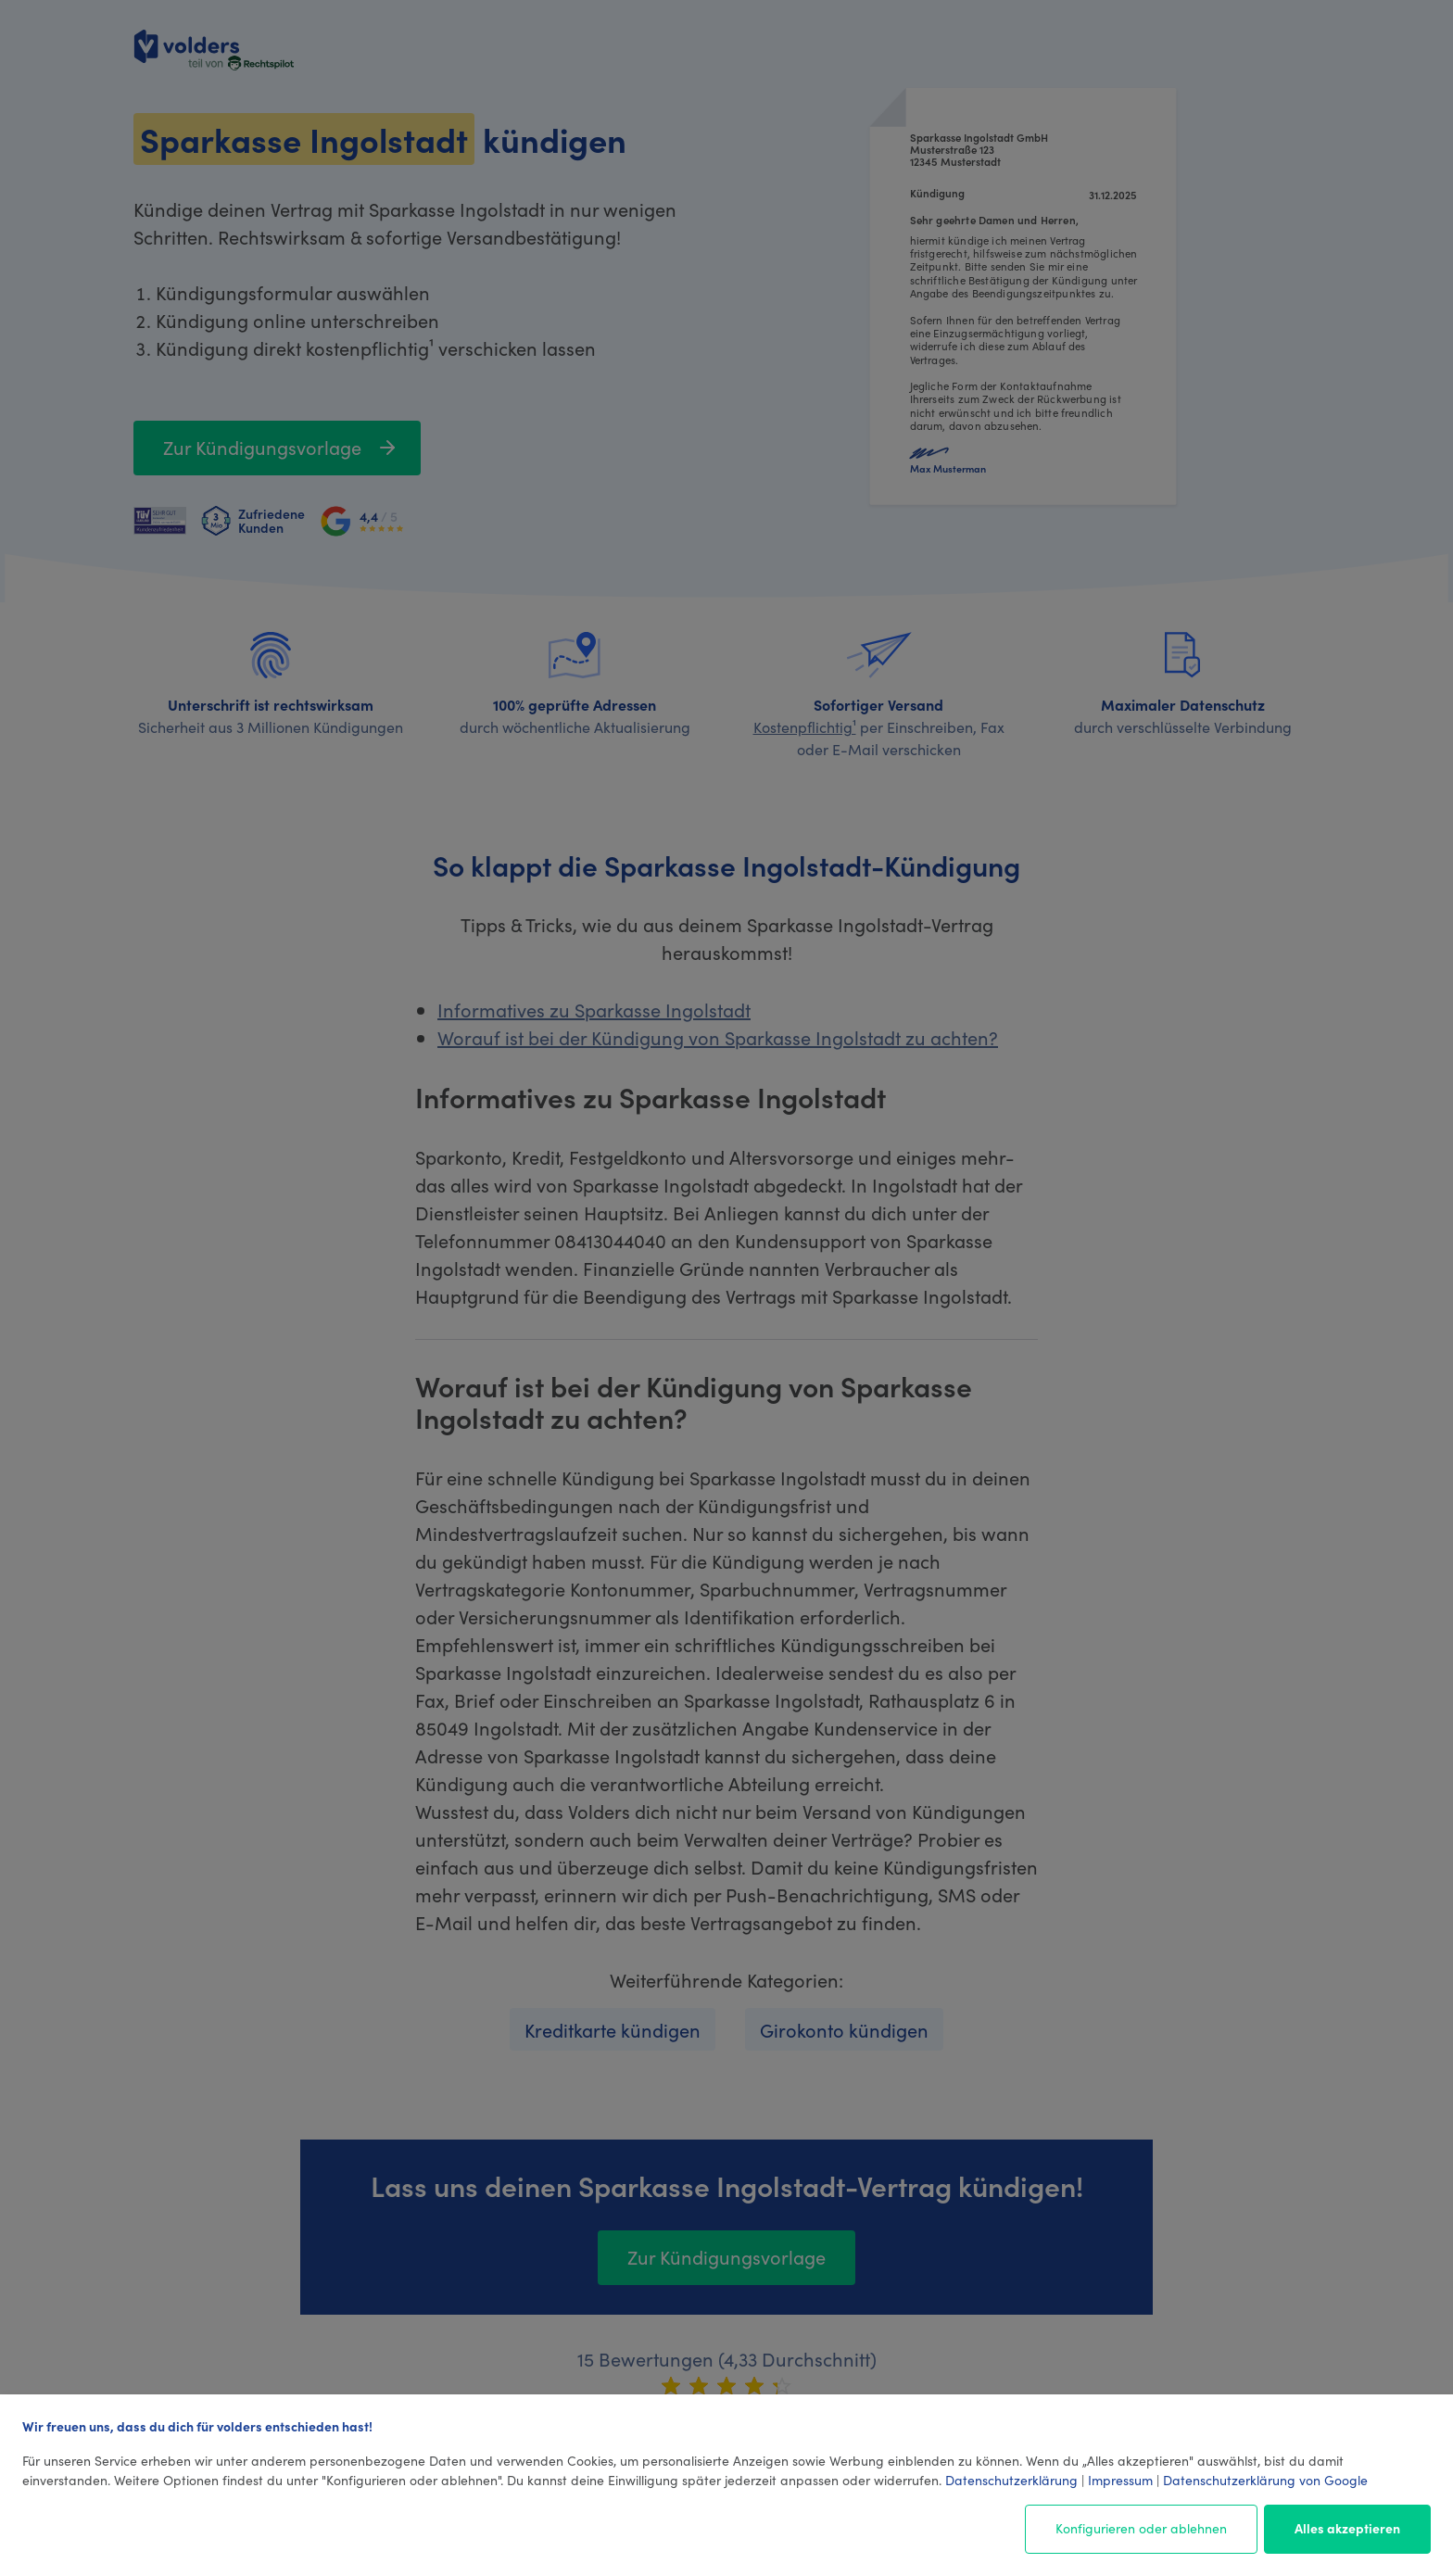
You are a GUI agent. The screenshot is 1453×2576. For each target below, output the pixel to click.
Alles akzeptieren (1347, 2528)
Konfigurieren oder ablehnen (1141, 2528)
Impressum (1120, 2479)
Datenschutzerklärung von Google (1265, 2479)
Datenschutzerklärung (1011, 2479)
